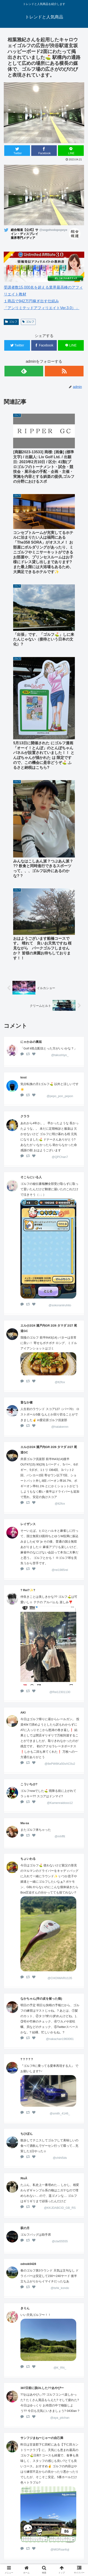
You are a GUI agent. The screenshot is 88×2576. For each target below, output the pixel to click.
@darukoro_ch (60, 2397)
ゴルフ (11, 321)
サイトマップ (64, 2556)
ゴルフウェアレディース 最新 (25, 2546)
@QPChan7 (60, 908)
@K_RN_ (60, 2119)
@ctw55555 (60, 1992)
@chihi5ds (60, 1909)
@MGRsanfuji (59, 2300)
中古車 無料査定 (24, 2556)
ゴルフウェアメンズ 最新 (64, 2533)
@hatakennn (60, 1178)
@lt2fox (60, 1133)
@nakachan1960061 (60, 1790)
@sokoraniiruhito (60, 1056)
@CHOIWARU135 (60, 1729)
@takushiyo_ (60, 806)
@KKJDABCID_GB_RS (60, 1959)
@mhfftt (60, 1587)
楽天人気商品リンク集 (64, 2543)
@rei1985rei (60, 1321)
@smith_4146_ (60, 1864)
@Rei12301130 (59, 1443)
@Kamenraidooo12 (60, 1554)
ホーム (24, 2530)
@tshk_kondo (60, 2039)
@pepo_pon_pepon (60, 847)
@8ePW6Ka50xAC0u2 (60, 1515)
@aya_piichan (59, 2169)
